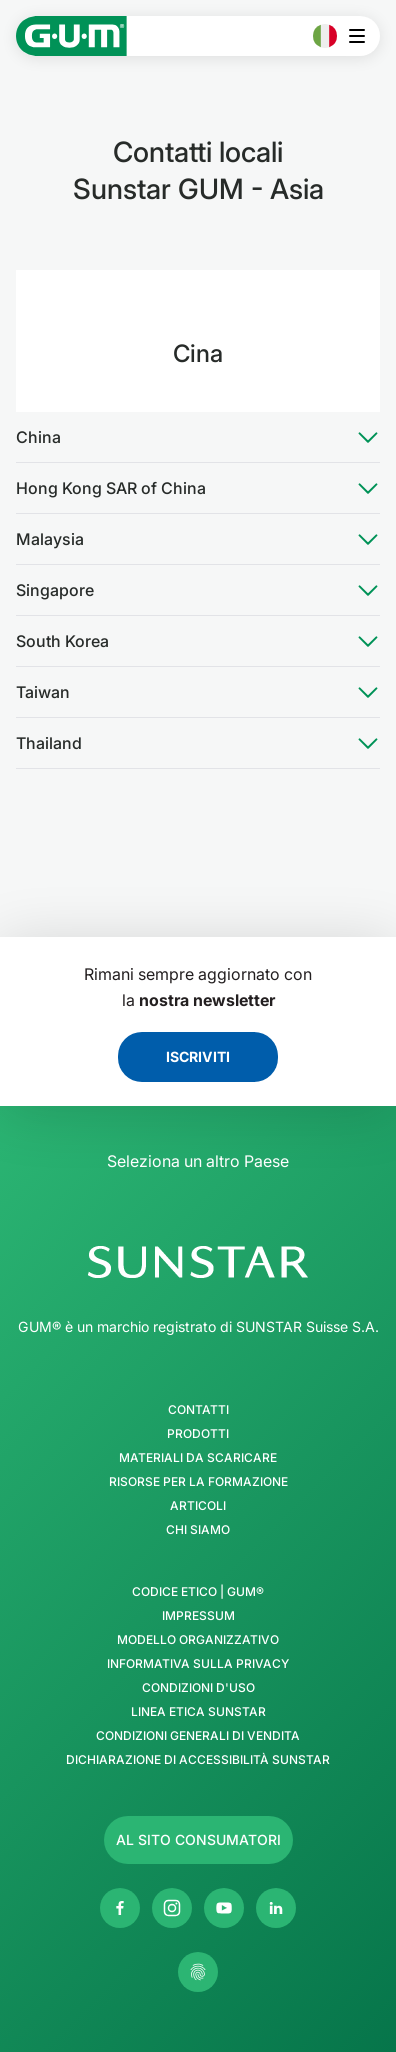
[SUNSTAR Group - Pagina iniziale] (198, 1262)
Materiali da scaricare (198, 1458)
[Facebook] (120, 1908)
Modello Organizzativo (198, 1640)
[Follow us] (198, 1840)
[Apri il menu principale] (362, 36)
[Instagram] (172, 1908)
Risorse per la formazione (198, 1482)
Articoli (198, 1506)
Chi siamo (198, 1530)
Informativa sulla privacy (198, 1664)
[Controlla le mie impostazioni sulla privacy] (198, 1972)
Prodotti (198, 1434)
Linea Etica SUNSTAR (198, 1712)
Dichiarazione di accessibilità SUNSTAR (198, 1760)
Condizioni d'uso (198, 1688)
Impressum (198, 1616)
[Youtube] (224, 1908)
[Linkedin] (276, 1908)
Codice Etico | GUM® (198, 1592)
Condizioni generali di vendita (198, 1736)
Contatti (198, 1410)
